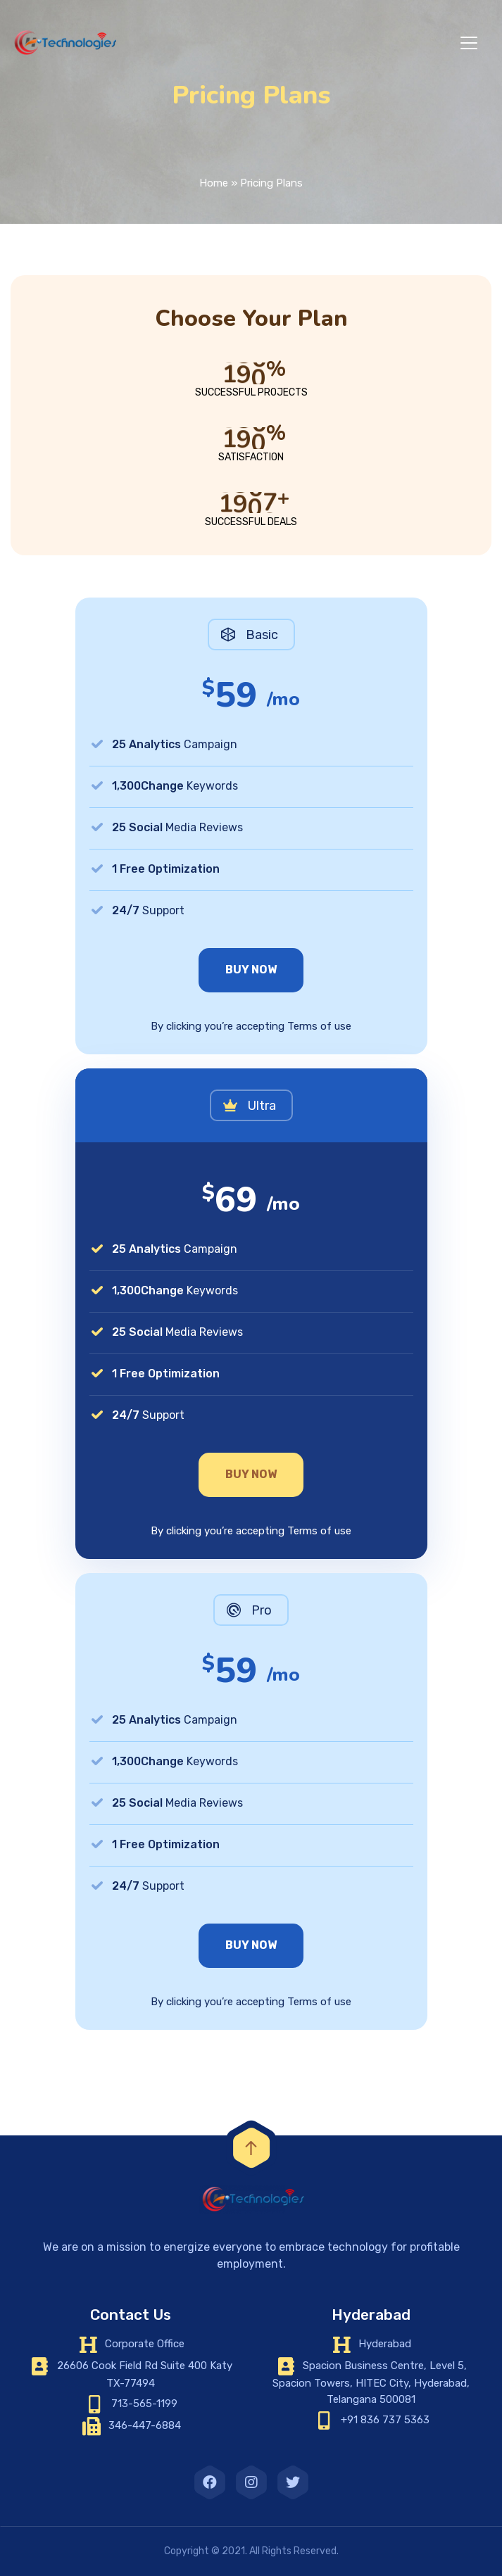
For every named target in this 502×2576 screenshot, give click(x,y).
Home (213, 183)
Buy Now (251, 969)
